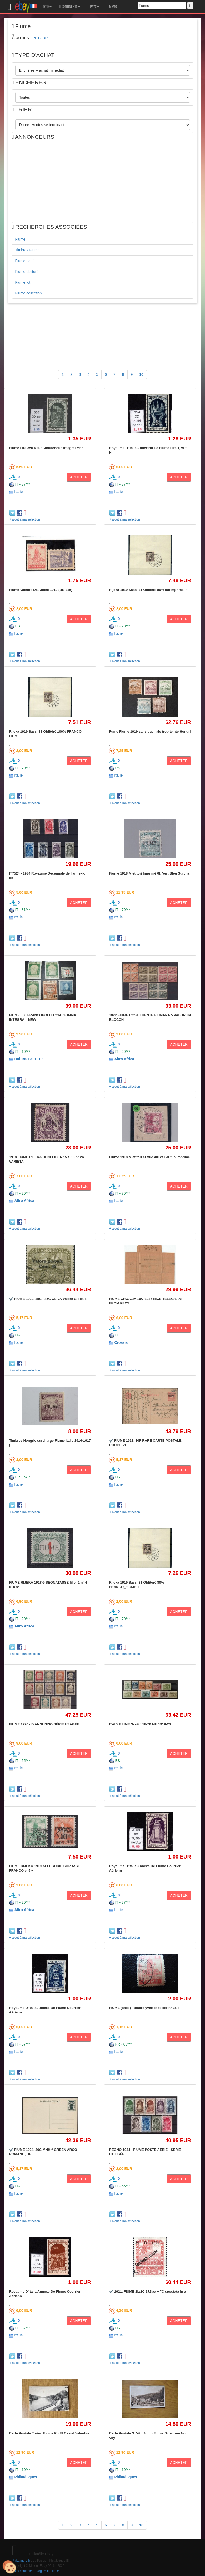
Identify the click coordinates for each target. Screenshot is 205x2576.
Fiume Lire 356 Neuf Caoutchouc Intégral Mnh (46, 448)
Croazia (121, 1342)
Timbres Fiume (27, 250)
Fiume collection (28, 293)
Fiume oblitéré (27, 271)
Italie (18, 492)
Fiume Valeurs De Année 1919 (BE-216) (40, 590)
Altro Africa (124, 1059)
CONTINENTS (69, 6)
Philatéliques (25, 2477)
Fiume (20, 239)
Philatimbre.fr (21, 2560)
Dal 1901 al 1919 (28, 1059)
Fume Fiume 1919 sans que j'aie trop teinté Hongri (150, 731)
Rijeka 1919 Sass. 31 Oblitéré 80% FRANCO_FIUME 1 (136, 1584)
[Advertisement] (102, 183)
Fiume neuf (24, 261)
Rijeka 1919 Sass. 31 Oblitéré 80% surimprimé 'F (148, 590)
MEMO (112, 6)
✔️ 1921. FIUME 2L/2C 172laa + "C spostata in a (147, 2291)
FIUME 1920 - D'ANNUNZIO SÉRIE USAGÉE (44, 1724)
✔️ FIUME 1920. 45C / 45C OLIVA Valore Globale (48, 1299)
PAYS (93, 6)
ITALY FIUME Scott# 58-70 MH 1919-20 (140, 1724)
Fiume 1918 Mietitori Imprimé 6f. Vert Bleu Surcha (149, 873)
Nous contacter (22, 2571)
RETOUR (40, 38)
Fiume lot (23, 282)
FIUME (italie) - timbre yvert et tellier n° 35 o (144, 2008)
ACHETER (79, 477)
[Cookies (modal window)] (9, 2567)
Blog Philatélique (47, 2571)
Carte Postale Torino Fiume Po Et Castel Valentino (50, 2433)
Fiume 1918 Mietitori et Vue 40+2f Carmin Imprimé (149, 1157)
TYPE (46, 6)
